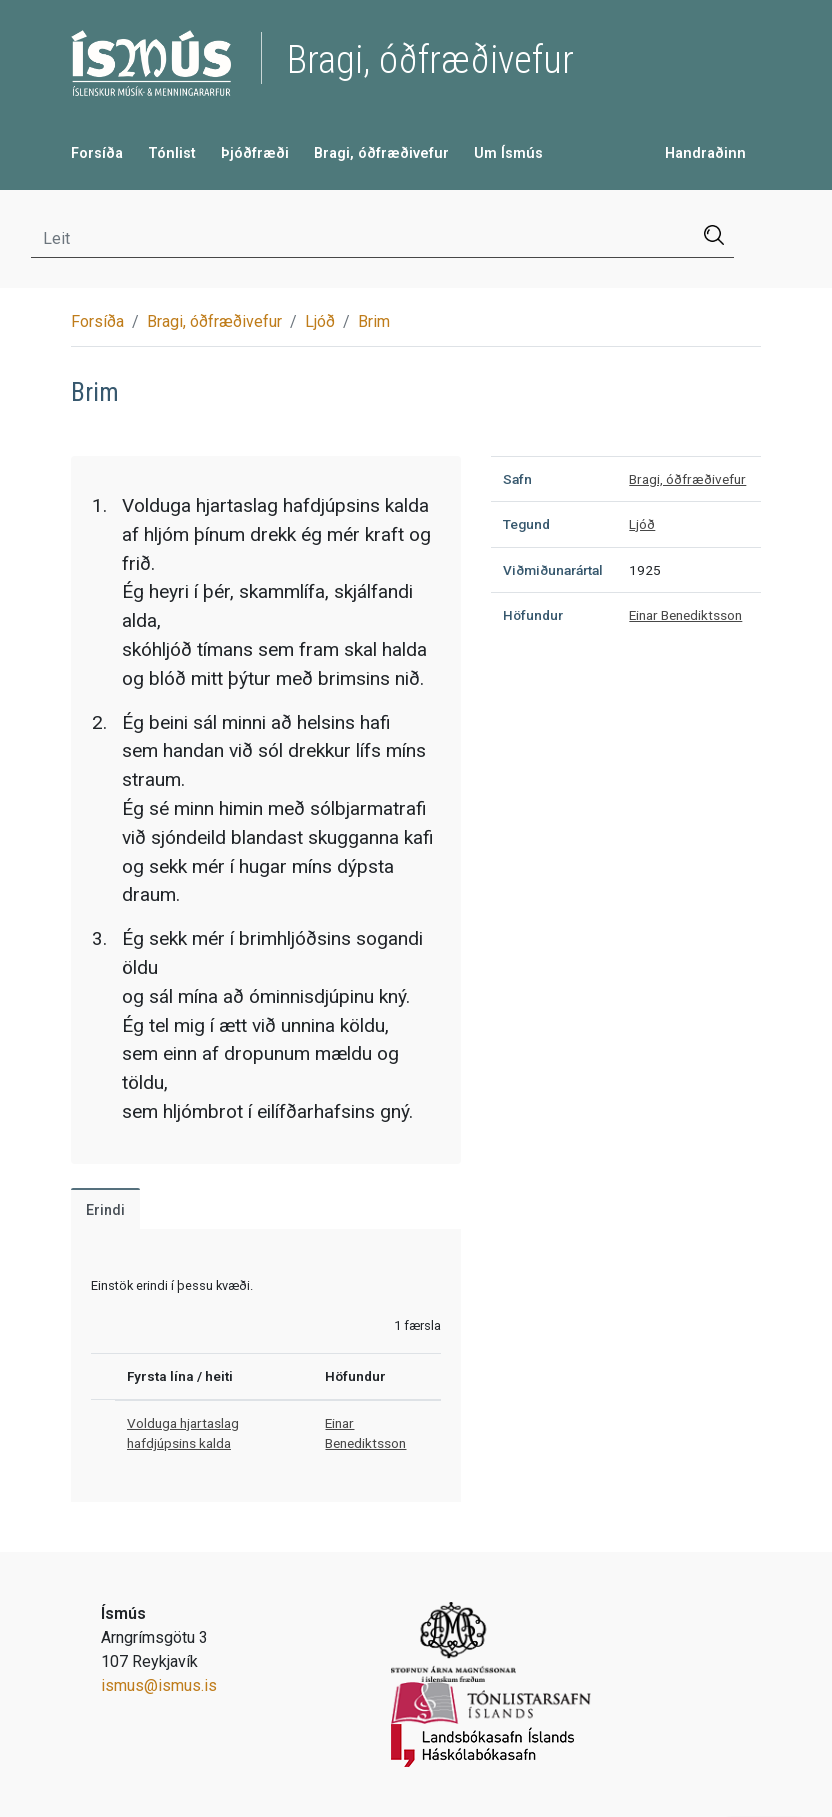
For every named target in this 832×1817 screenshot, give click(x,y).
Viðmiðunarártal (553, 570)
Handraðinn (705, 153)
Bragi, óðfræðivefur (381, 153)
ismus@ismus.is (159, 1685)
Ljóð (320, 321)
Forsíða (97, 153)
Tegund (526, 524)
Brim (374, 321)
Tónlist (172, 153)
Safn (517, 479)
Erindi (105, 1210)
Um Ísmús (508, 153)
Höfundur (533, 615)
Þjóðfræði (255, 153)
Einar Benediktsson (685, 615)
